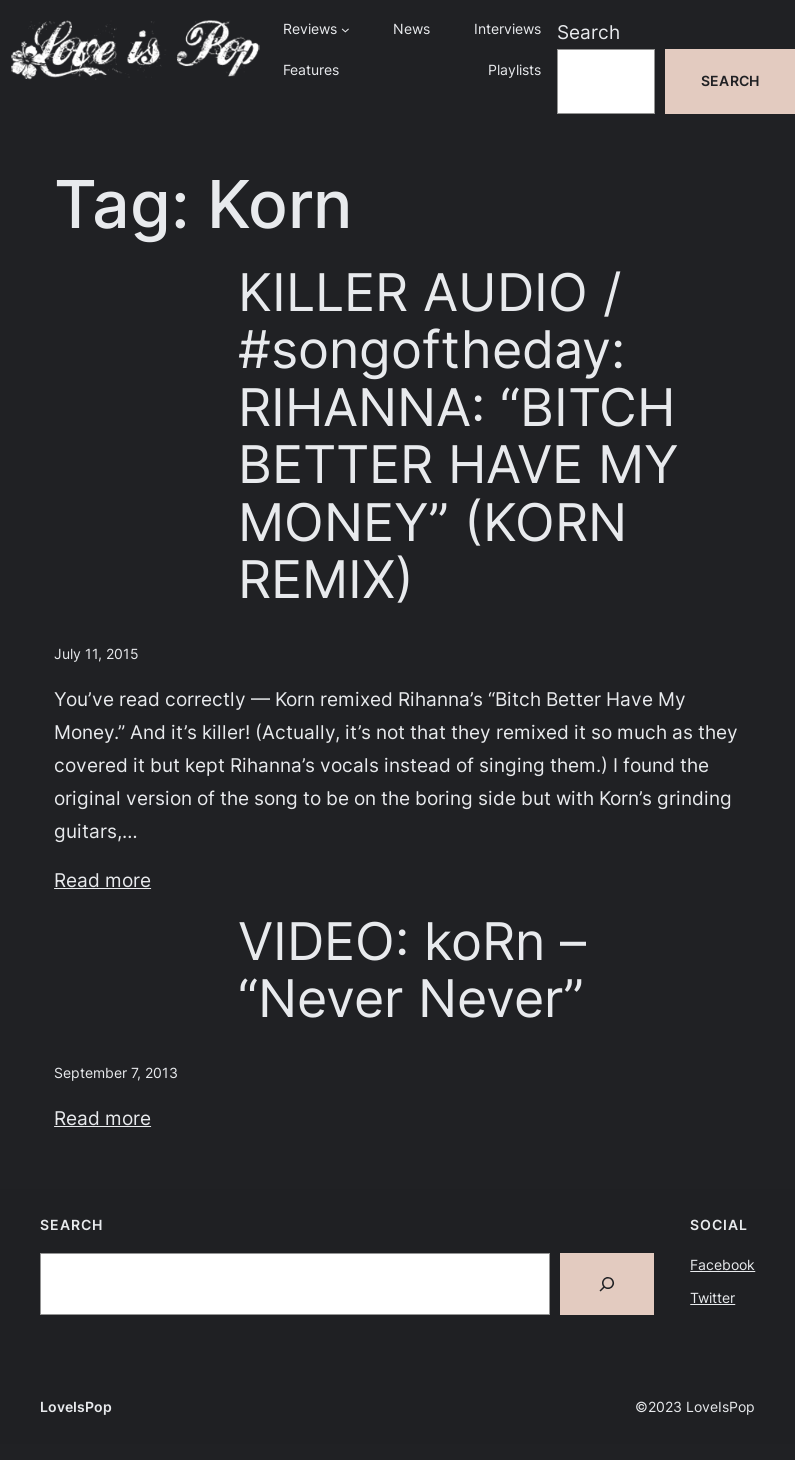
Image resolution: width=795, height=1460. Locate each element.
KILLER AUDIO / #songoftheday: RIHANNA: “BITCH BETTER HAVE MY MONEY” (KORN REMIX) (458, 436)
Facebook (722, 1264)
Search (588, 32)
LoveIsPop (76, 1406)
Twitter (712, 1297)
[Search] (607, 1284)
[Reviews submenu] (345, 29)
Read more (102, 880)
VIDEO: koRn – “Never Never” (412, 970)
